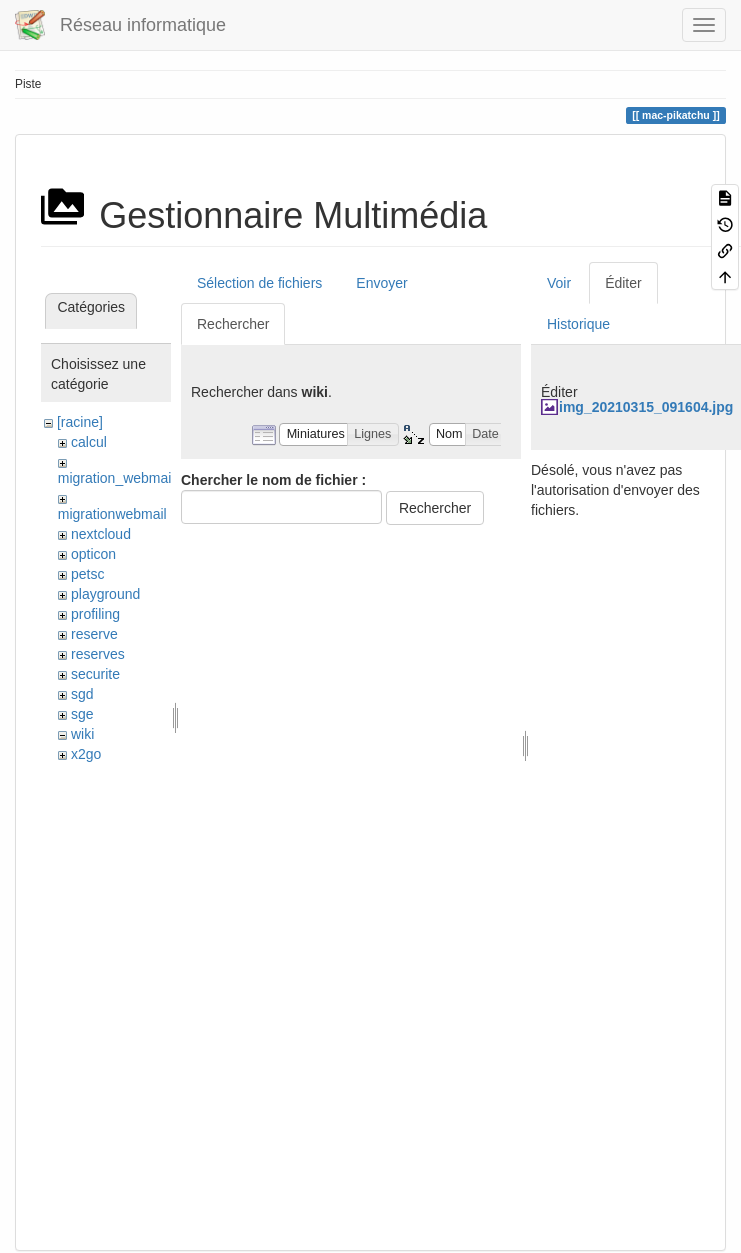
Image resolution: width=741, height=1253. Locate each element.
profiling (95, 614)
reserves (98, 654)
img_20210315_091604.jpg (646, 407)
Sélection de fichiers (259, 283)
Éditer (623, 283)
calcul (89, 442)
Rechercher (233, 324)
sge (82, 714)
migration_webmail (116, 478)
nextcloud (101, 534)
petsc (87, 574)
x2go (86, 754)
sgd (82, 694)
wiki (82, 734)
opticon (93, 554)
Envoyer (381, 283)
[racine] (80, 422)
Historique (578, 324)
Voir (559, 283)
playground (105, 594)
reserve (94, 634)
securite (95, 674)
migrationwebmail (112, 514)
